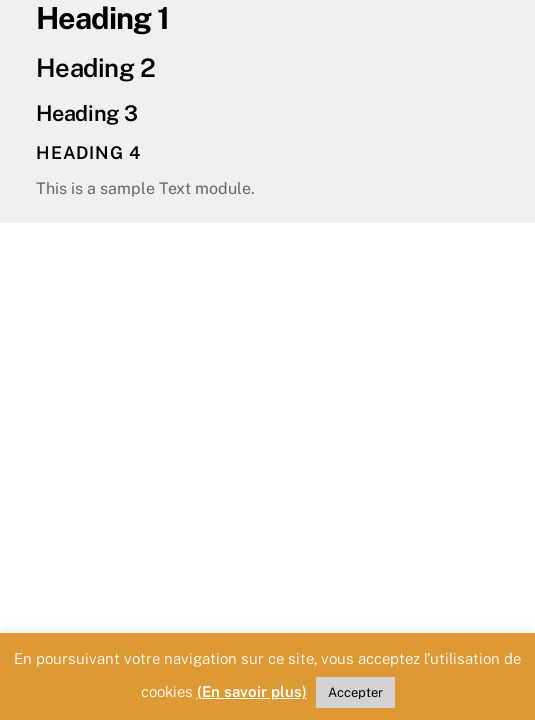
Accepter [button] (355, 692)
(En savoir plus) (252, 691)
